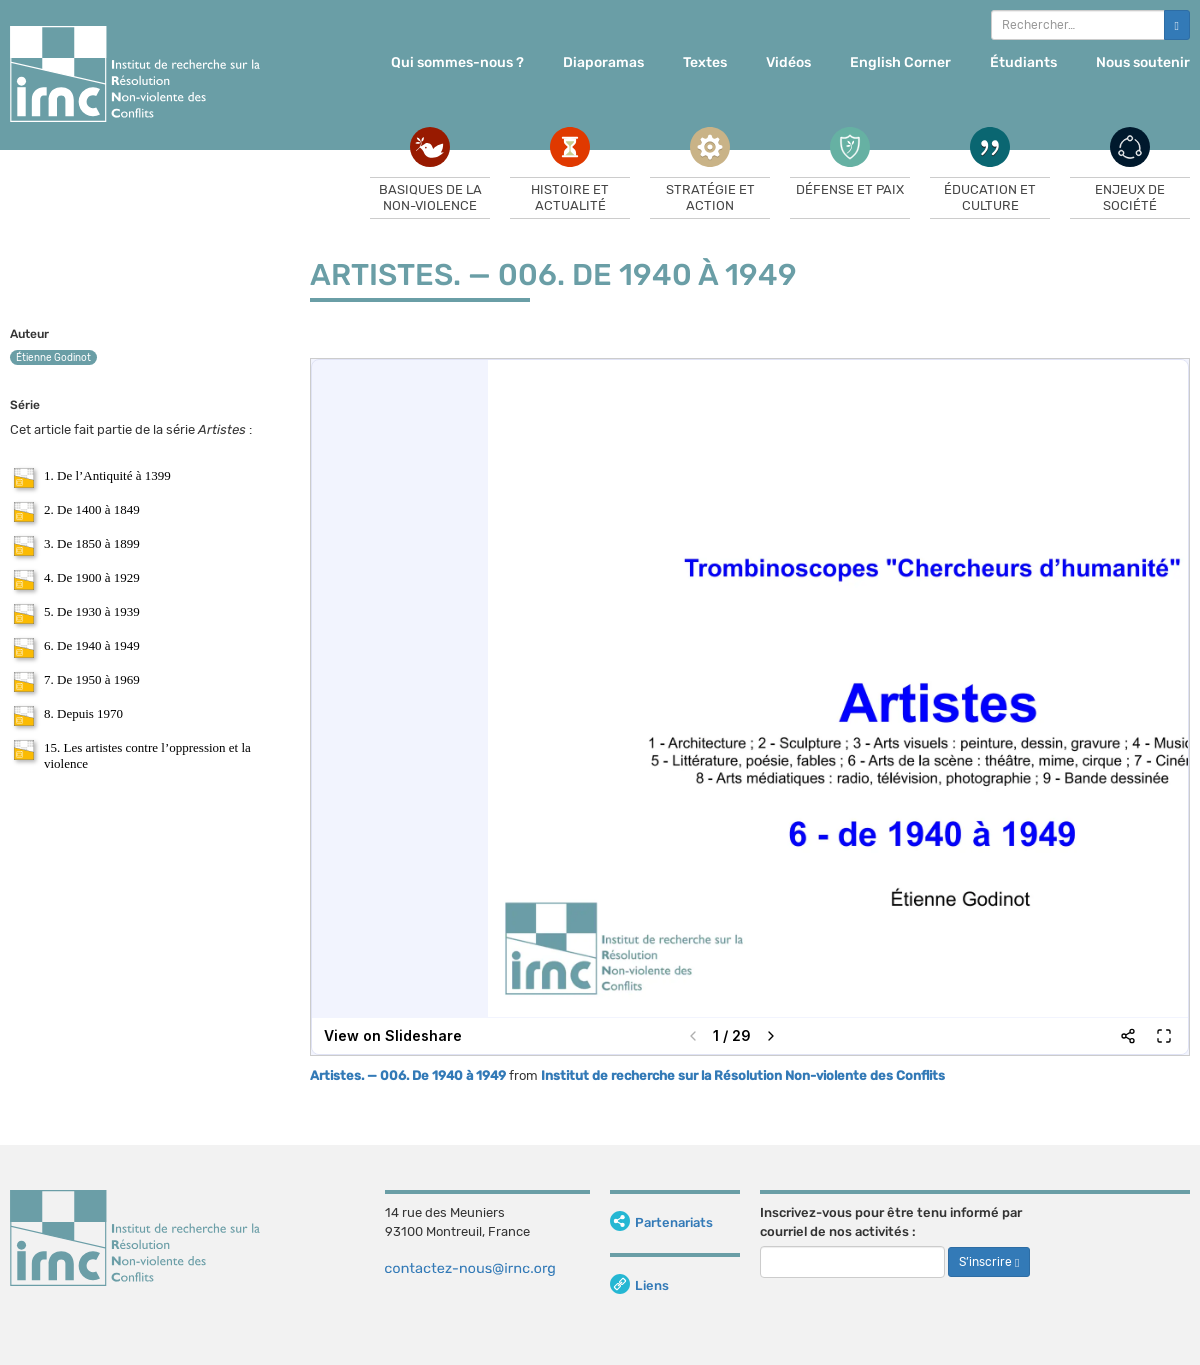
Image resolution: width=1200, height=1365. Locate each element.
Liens (639, 1285)
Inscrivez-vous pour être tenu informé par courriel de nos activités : (891, 1222)
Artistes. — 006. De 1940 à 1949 (408, 1075)
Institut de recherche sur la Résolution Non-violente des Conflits (743, 1075)
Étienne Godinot (53, 358)
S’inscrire (989, 1262)
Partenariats (661, 1222)
